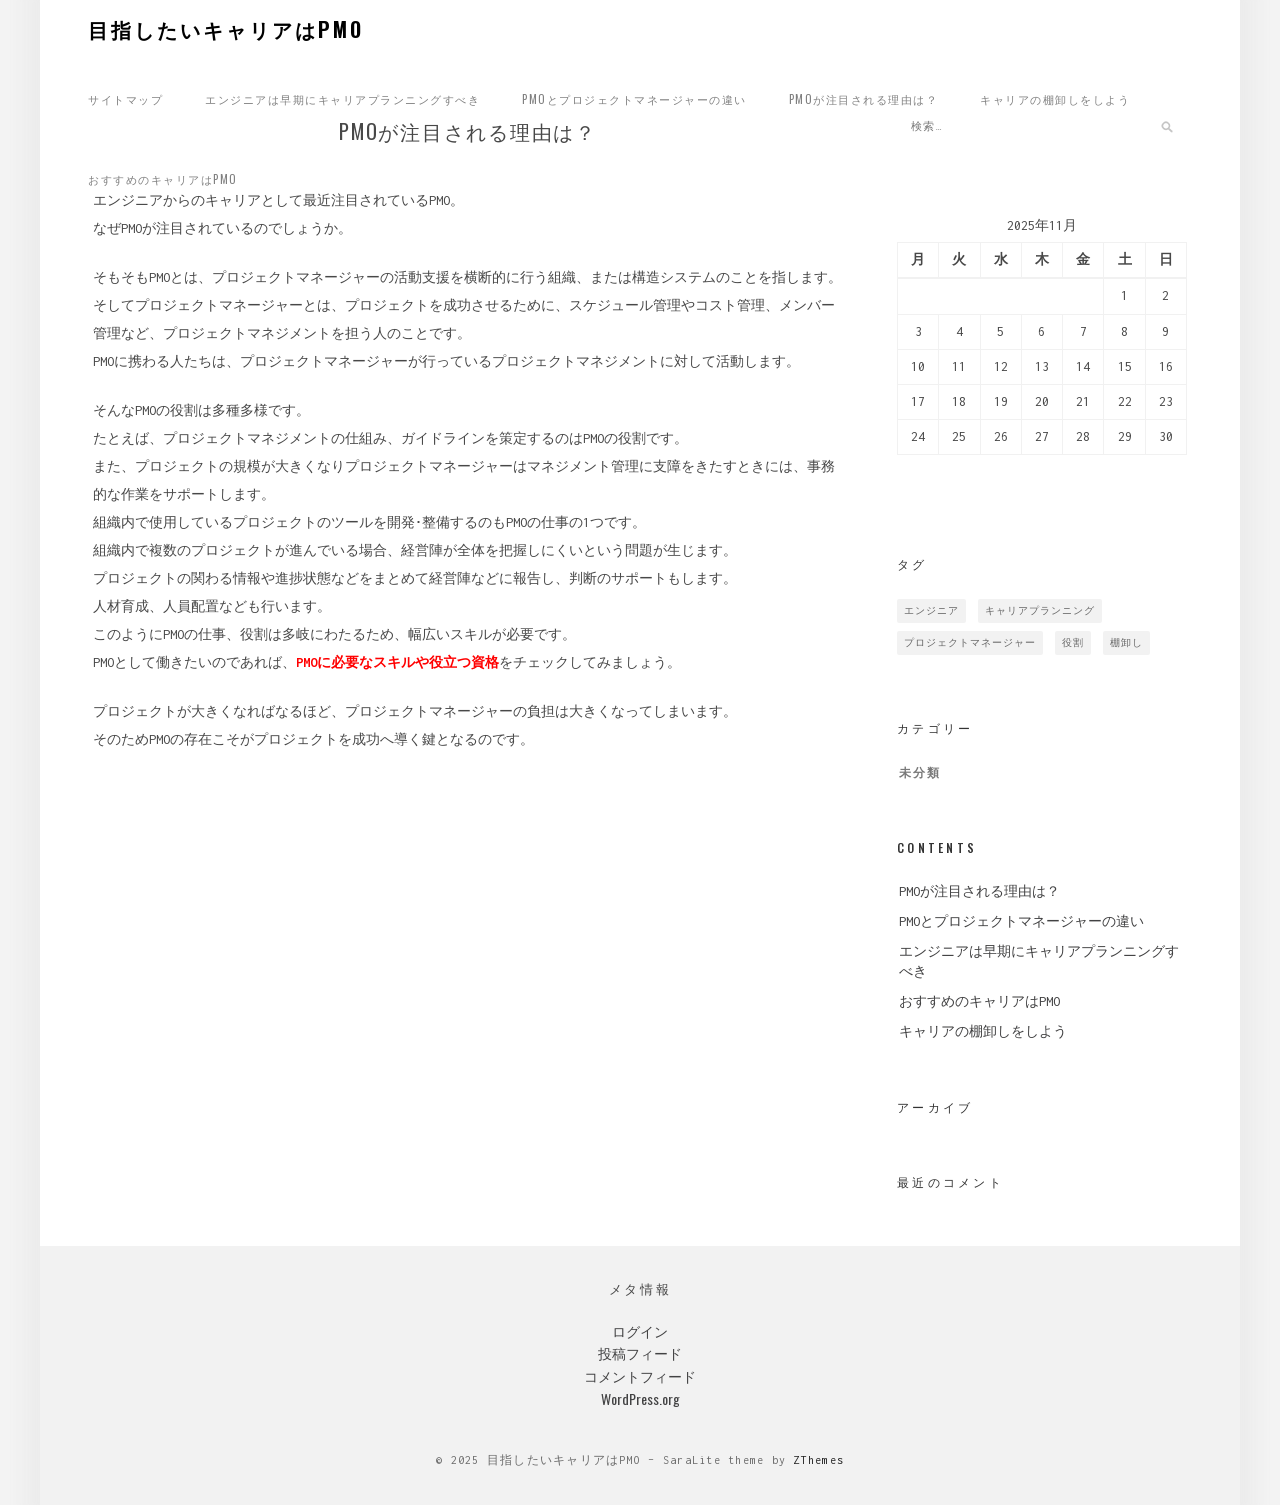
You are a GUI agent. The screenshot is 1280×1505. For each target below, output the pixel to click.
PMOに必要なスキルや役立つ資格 (397, 665)
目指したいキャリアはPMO (226, 29)
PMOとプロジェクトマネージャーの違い (634, 99)
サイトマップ (125, 99)
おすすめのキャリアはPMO (163, 179)
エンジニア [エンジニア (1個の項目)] (931, 610)
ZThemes (818, 1460)
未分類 (920, 773)
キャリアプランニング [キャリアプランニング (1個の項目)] (1040, 610)
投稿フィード (640, 1352)
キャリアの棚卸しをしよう (1055, 99)
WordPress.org (640, 1398)
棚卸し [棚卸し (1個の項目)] (1126, 642)
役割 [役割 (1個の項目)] (1073, 642)
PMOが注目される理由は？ (864, 99)
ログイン (640, 1330)
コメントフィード (640, 1375)
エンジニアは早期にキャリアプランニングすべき (342, 99)
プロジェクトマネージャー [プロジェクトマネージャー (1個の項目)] (970, 642)
